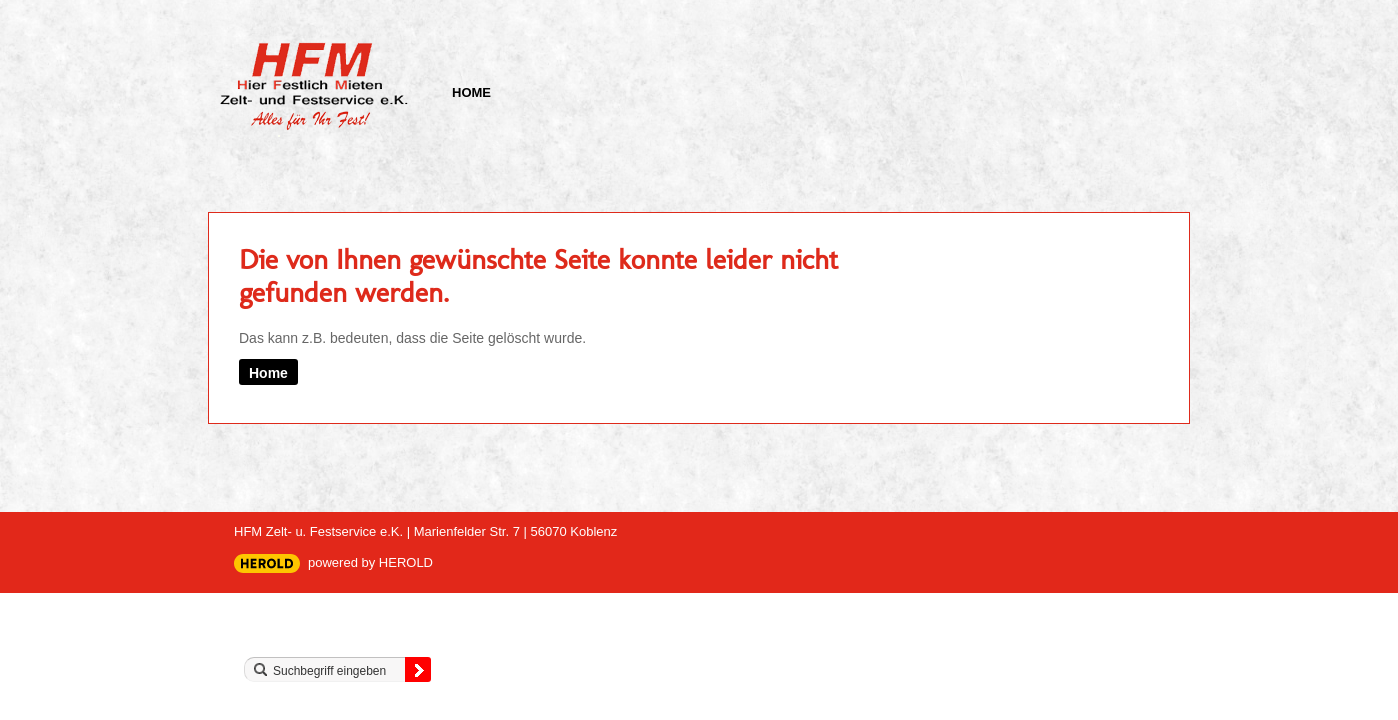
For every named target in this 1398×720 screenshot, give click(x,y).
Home (471, 92)
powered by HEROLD (370, 562)
